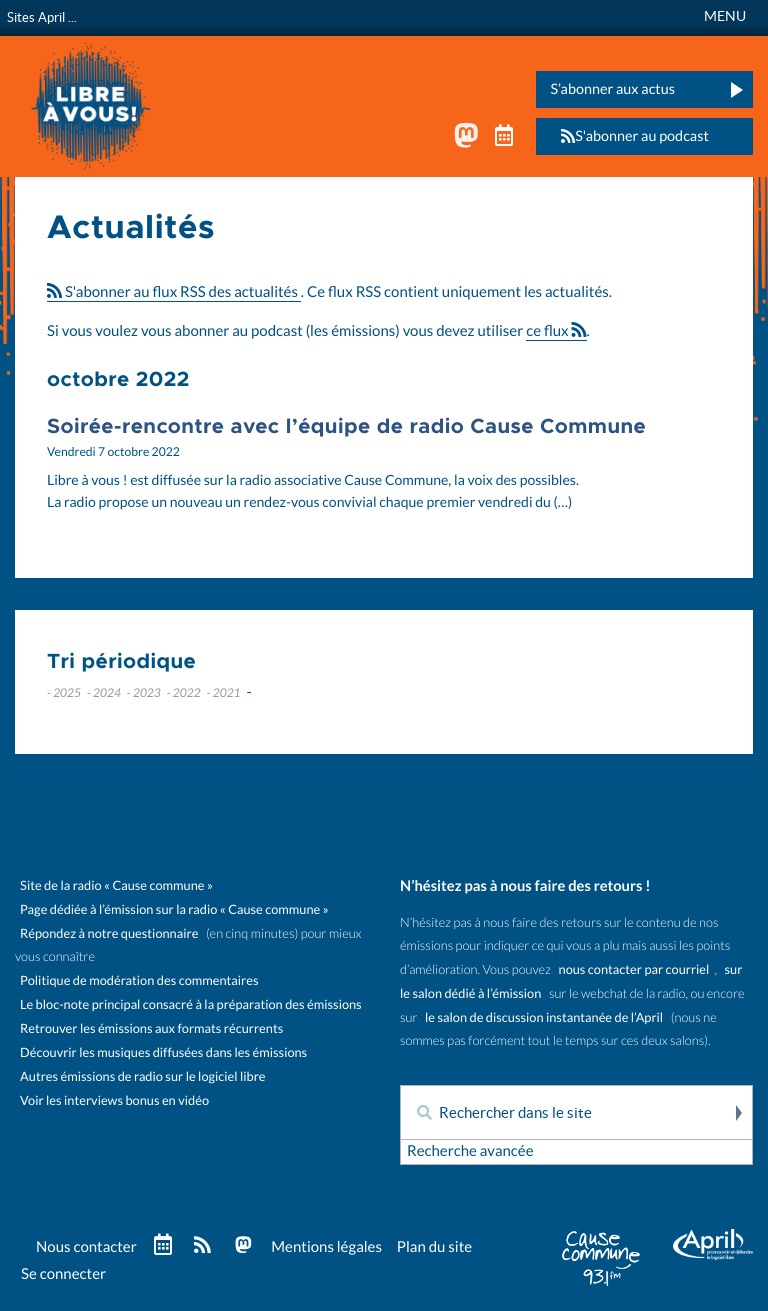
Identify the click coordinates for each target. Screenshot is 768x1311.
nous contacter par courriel (634, 969)
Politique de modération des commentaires (139, 980)
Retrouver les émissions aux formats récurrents (151, 1028)
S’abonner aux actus (612, 89)
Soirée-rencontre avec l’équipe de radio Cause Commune (346, 427)
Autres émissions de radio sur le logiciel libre (142, 1076)
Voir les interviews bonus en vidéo (114, 1100)
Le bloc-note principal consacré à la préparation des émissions (191, 1004)
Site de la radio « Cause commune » (116, 885)
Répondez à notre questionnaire (109, 933)
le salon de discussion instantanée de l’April (544, 1017)
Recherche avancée (470, 1151)
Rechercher (737, 1113)
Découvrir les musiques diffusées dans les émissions (163, 1052)
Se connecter (63, 1274)
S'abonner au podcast (629, 136)
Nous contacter (86, 1247)
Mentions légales (326, 1247)
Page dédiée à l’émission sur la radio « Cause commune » (174, 909)
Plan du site (434, 1247)
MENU (725, 16)
